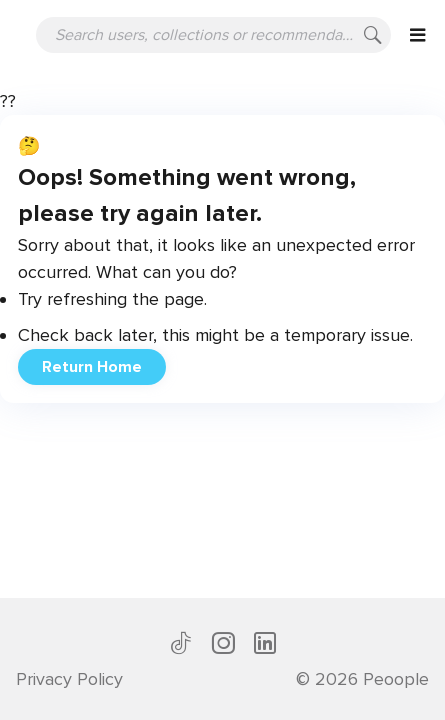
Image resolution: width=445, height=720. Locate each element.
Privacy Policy (69, 679)
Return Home (92, 367)
